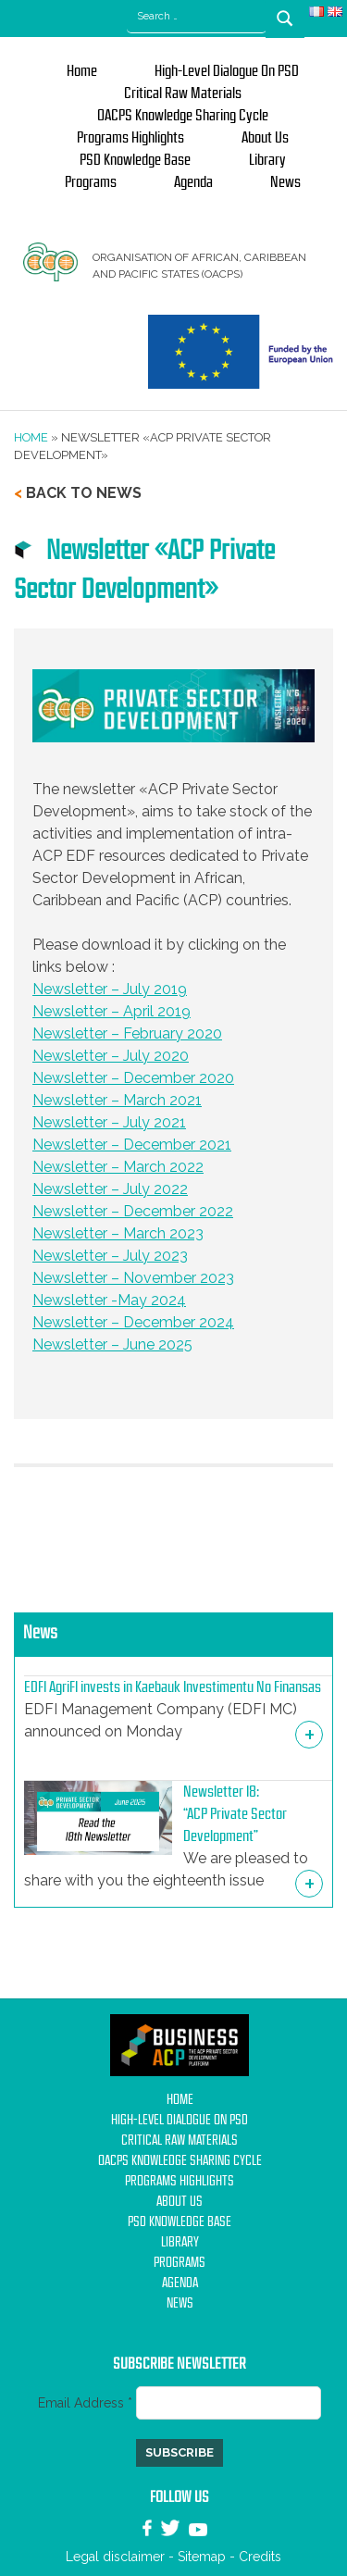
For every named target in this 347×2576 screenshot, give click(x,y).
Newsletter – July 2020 (110, 1055)
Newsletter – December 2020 (133, 1078)
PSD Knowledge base (135, 160)
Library (267, 160)
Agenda (193, 182)
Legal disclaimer (115, 2556)
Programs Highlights (130, 138)
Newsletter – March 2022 (118, 1167)
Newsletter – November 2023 (133, 1278)
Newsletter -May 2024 (109, 1300)
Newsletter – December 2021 (131, 1144)
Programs (91, 182)
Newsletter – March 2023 (118, 1233)
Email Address (87, 2403)
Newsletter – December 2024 (133, 1322)
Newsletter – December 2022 (132, 1211)
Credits (260, 2556)
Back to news (84, 493)
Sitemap (202, 2556)
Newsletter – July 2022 (110, 1189)
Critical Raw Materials (183, 93)
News (285, 182)
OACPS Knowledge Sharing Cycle (182, 115)
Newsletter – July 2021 (109, 1122)
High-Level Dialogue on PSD (227, 71)
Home (82, 71)
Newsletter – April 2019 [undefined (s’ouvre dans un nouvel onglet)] (111, 1011)
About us (265, 138)
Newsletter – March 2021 (117, 1100)
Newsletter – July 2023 (110, 1255)
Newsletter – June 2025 (112, 1344)
